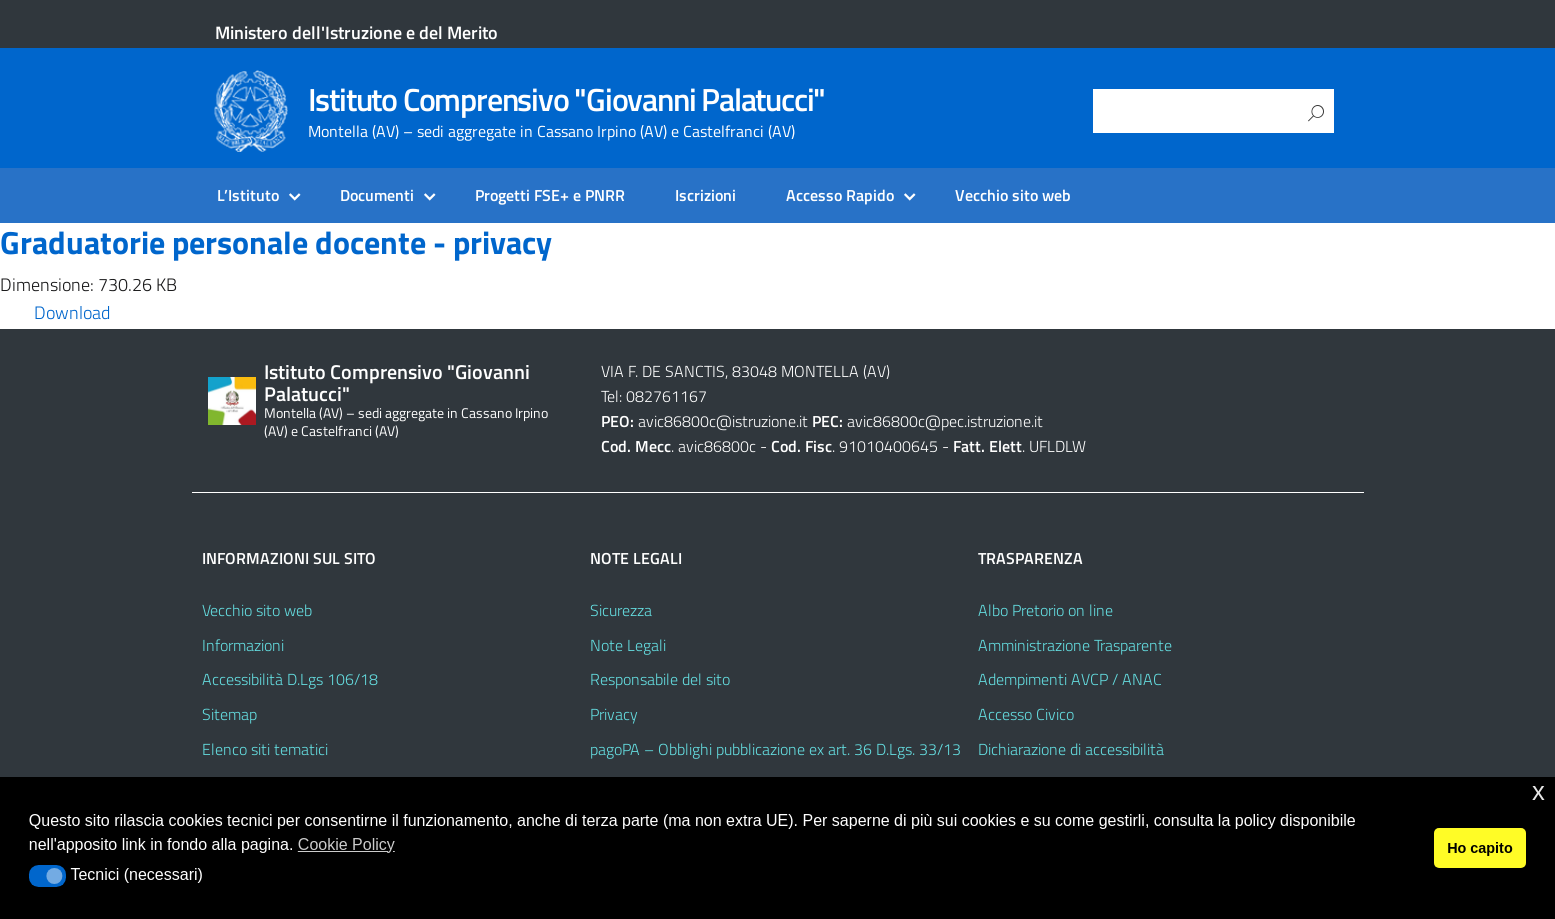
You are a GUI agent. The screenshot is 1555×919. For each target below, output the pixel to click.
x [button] (1538, 791)
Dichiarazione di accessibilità (1071, 749)
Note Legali (628, 645)
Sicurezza (621, 610)
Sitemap (229, 714)
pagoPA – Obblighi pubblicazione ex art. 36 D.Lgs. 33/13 (775, 749)
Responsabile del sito (660, 679)
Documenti (377, 195)
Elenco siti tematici (265, 749)
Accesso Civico (1026, 714)
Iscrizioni (705, 195)
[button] (47, 876)
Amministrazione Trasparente (1075, 645)
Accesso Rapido (840, 195)
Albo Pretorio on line (1045, 610)
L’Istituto (248, 195)
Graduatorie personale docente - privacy (276, 242)
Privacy (614, 714)
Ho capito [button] (1480, 848)
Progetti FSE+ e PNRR (550, 195)
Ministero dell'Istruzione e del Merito (356, 32)
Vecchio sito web (1013, 195)
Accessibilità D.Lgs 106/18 (290, 679)
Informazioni (243, 645)
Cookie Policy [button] (346, 844)
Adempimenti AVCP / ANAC (1070, 679)
